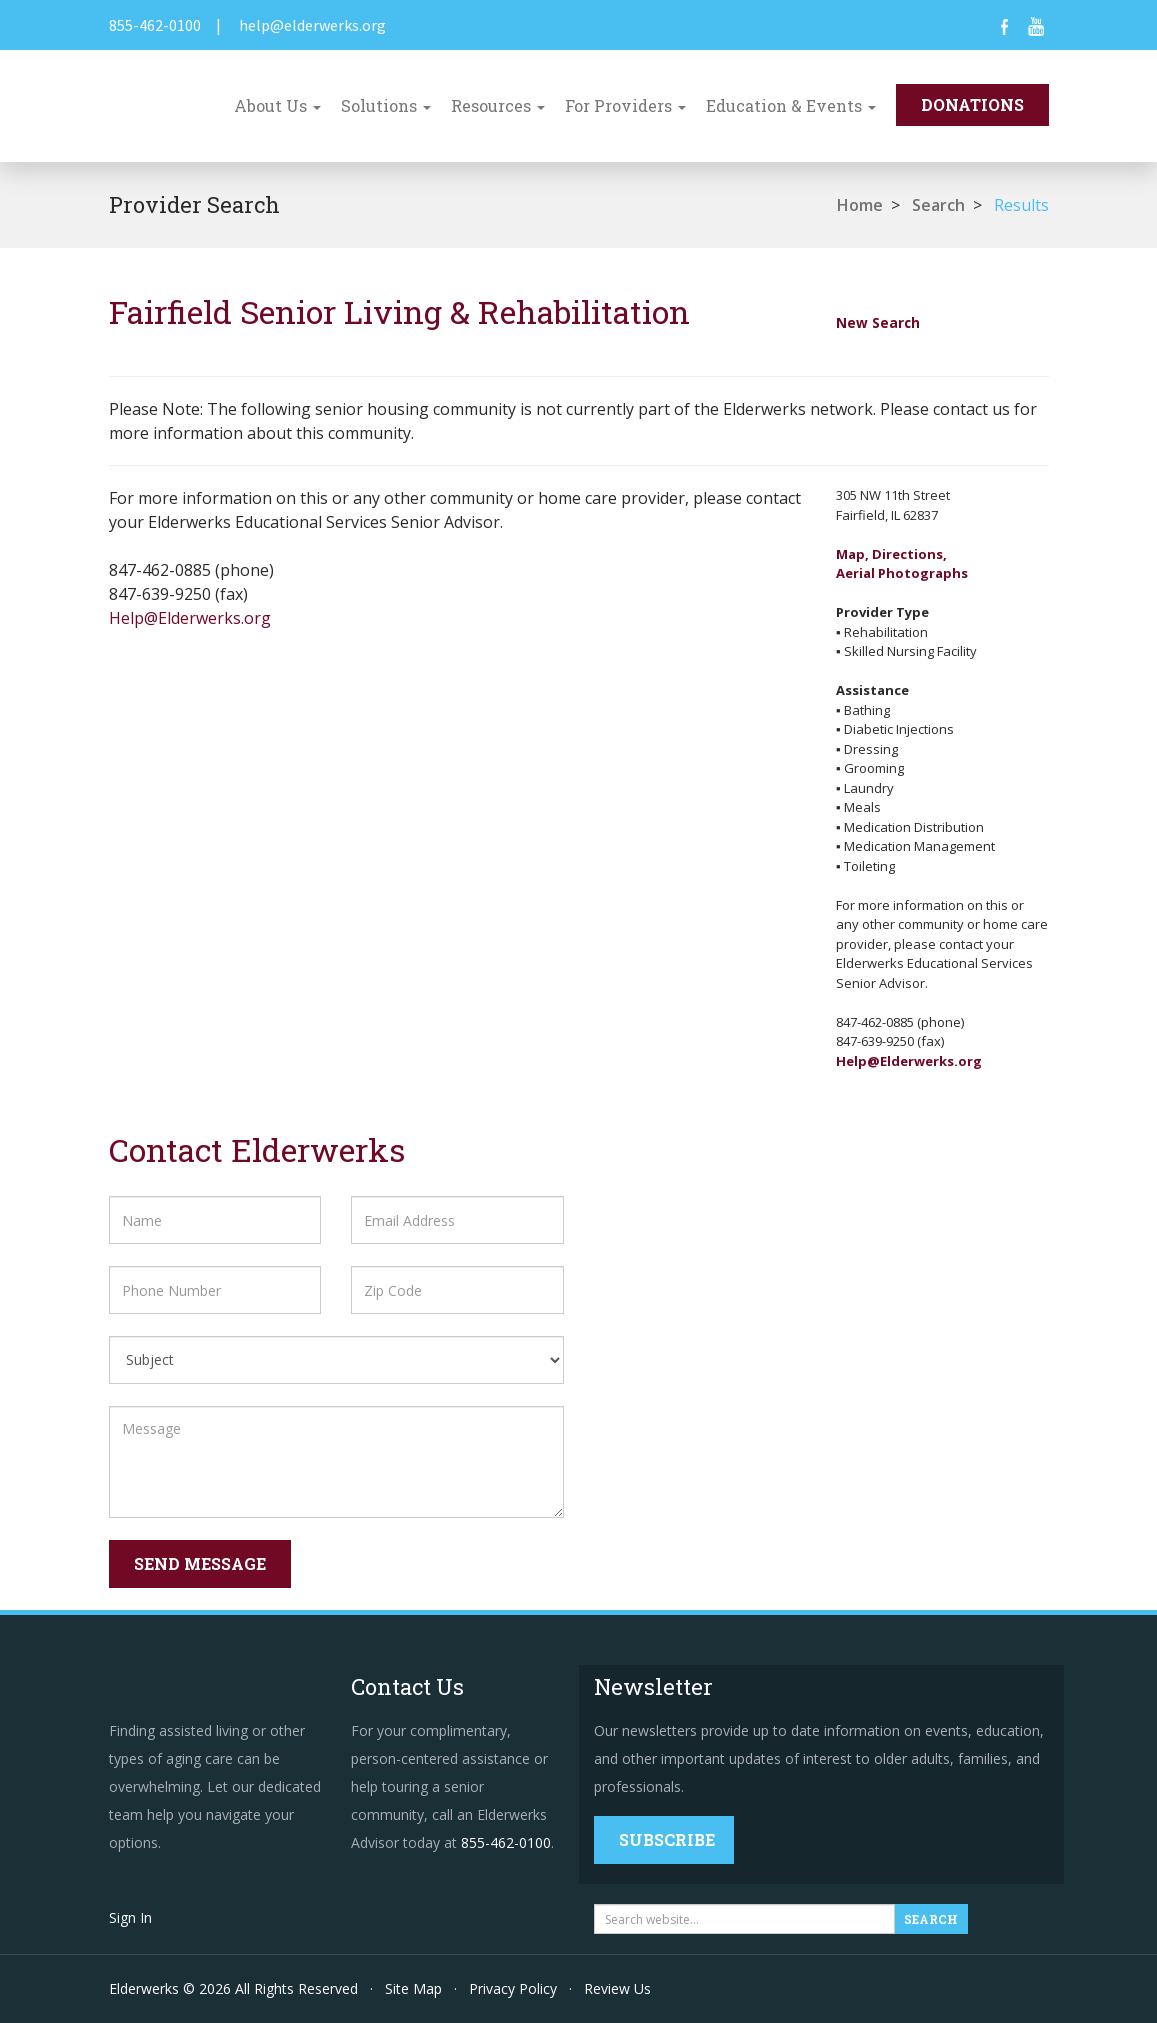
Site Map (413, 1988)
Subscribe (667, 1839)
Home (860, 205)
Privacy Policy (513, 1988)
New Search (878, 322)
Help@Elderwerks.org (190, 618)
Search (938, 205)
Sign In (130, 1917)
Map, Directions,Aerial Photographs (902, 564)
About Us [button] (277, 105)
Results (1021, 205)
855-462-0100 (155, 25)
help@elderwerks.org (312, 25)
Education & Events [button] (791, 105)
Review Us (617, 1988)
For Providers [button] (625, 105)
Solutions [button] (386, 105)
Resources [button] (498, 105)
